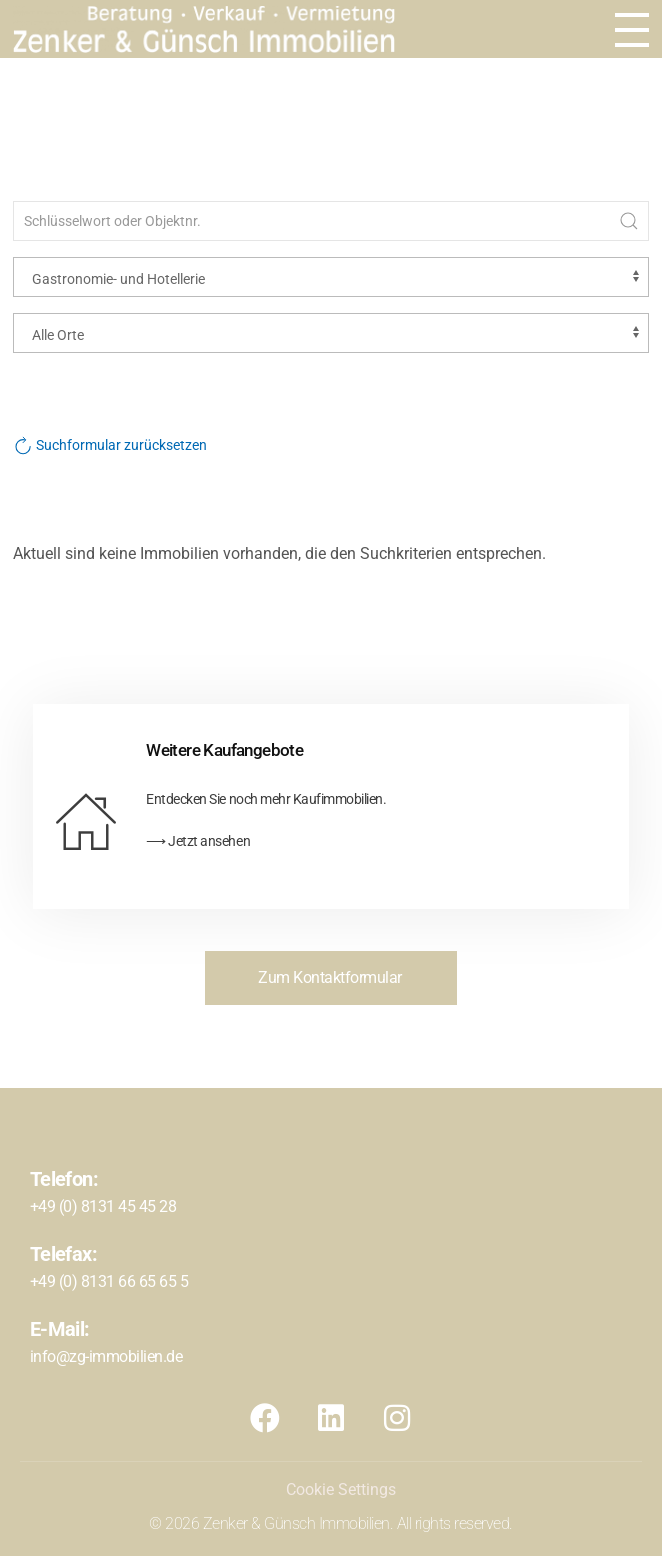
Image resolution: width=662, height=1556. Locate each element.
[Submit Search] (629, 221)
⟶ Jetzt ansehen (198, 841)
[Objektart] (331, 277)
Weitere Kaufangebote (224, 750)
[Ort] (331, 333)
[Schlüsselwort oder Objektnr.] (331, 221)
